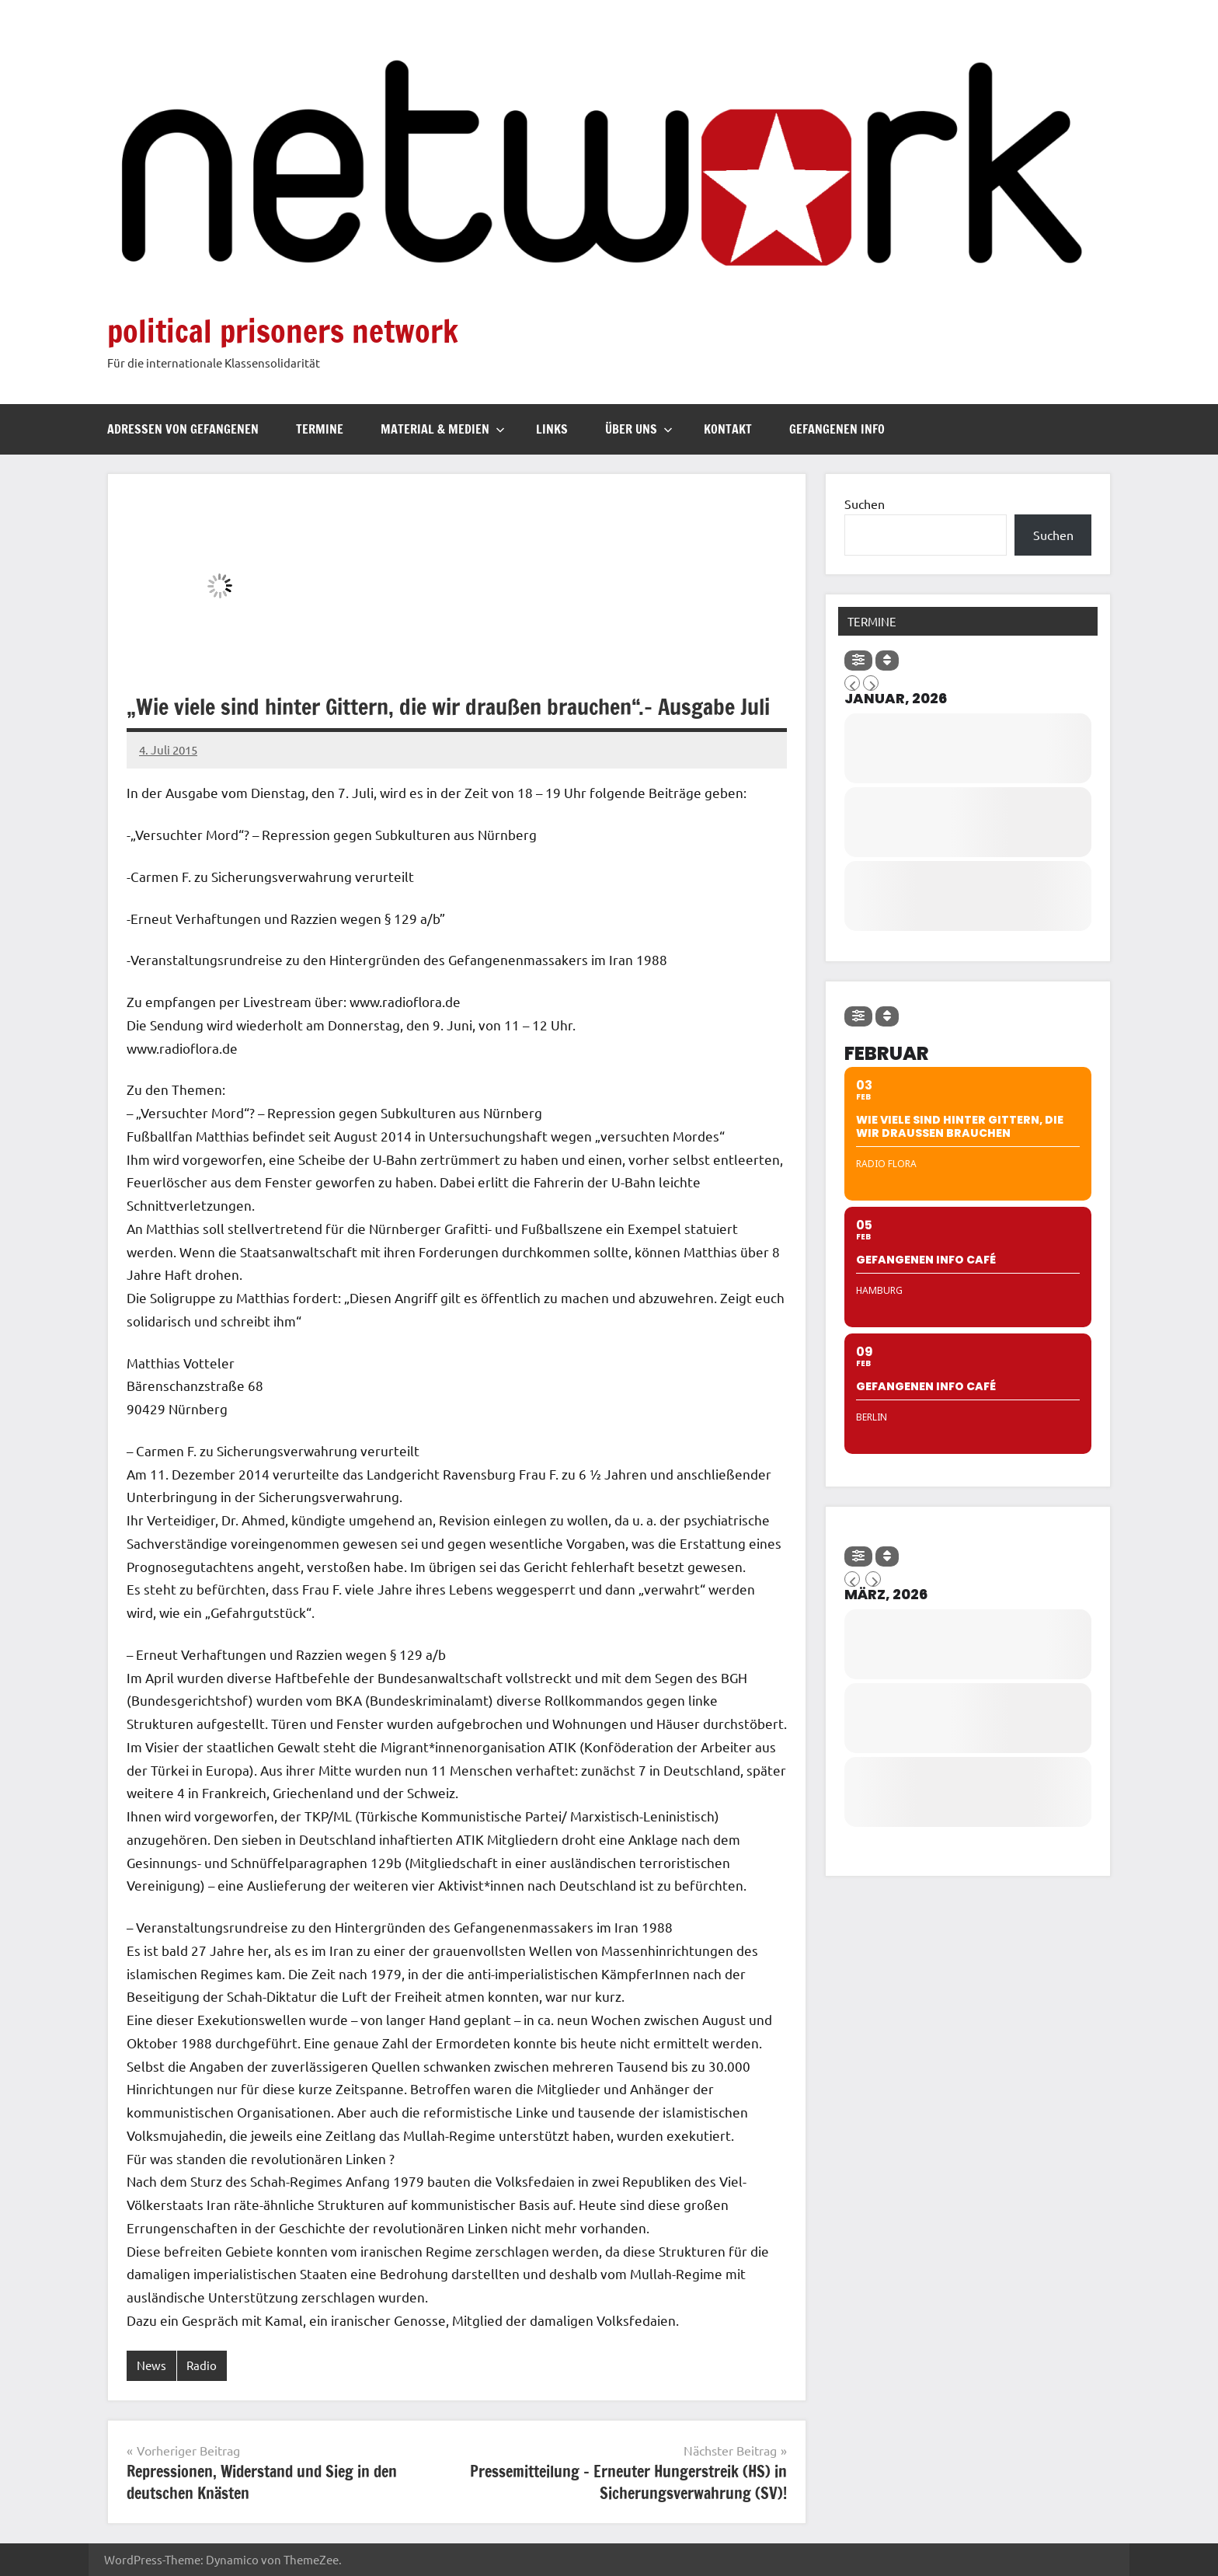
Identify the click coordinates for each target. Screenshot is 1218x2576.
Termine (319, 428)
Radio (201, 2365)
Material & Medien (443, 428)
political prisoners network (282, 330)
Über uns (639, 428)
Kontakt (728, 428)
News (151, 2365)
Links (552, 428)
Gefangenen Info (837, 428)
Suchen (864, 503)
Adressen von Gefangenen (183, 428)
